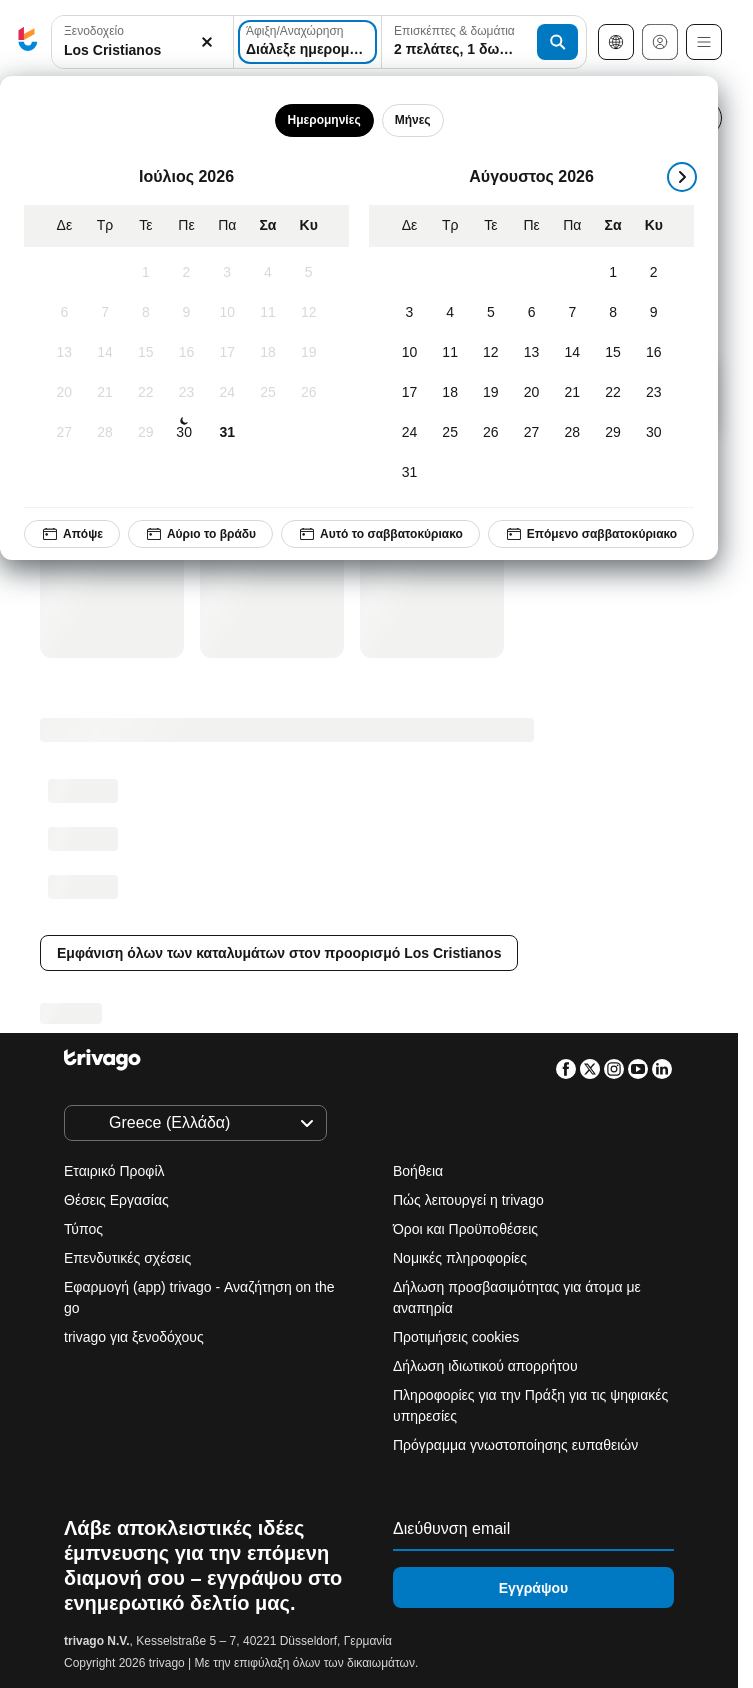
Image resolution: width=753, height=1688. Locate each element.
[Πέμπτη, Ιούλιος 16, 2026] (186, 353)
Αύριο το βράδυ (200, 534)
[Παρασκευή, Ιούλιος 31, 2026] (227, 433)
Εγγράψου (533, 1588)
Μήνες (413, 120)
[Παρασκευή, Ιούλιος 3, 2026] (227, 273)
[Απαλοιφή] (207, 42)
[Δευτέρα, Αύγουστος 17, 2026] (409, 393)
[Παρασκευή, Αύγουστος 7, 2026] (572, 313)
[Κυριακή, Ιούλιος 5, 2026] (308, 273)
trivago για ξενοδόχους (134, 1337)
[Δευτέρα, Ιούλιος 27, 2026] (64, 433)
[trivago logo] (28, 42)
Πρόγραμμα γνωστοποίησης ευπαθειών (515, 1445)
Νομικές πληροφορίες (460, 1258)
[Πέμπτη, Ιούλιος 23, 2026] (186, 393)
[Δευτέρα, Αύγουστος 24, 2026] (409, 433)
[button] (142, 42)
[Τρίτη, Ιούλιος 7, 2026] (105, 313)
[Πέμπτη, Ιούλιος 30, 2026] (184, 433)
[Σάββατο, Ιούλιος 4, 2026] (268, 273)
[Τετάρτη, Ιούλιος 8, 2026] (145, 313)
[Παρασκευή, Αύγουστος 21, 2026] (572, 393)
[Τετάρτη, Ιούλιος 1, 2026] (145, 273)
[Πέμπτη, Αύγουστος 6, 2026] (531, 313)
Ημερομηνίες (324, 120)
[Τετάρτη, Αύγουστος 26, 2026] (491, 433)
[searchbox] (142, 50)
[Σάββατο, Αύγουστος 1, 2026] (613, 273)
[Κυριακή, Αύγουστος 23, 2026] (653, 393)
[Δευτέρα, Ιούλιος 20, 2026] (64, 393)
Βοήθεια (418, 1171)
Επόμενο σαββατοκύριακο (591, 534)
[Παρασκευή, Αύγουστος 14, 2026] (572, 353)
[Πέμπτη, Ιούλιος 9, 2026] (186, 313)
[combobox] (142, 42)
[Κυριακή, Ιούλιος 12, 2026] (308, 313)
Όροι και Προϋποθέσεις (465, 1229)
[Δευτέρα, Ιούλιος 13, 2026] (64, 353)
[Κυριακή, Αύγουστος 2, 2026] (653, 273)
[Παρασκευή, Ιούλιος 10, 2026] (227, 313)
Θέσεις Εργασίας (116, 1200)
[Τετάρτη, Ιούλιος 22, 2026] (145, 393)
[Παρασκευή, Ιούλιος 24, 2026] (227, 393)
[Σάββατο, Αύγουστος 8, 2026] (613, 313)
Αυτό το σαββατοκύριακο (380, 534)
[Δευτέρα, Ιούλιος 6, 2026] (64, 313)
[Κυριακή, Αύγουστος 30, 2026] (653, 433)
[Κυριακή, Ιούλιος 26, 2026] (308, 393)
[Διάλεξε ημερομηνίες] (307, 42)
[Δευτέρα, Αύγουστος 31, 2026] (409, 473)
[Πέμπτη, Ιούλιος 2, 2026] (186, 273)
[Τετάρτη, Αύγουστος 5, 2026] (491, 313)
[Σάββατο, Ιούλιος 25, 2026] (268, 393)
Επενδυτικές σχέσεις (127, 1258)
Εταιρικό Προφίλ (114, 1171)
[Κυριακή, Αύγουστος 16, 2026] (653, 353)
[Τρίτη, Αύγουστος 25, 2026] (450, 433)
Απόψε (72, 534)
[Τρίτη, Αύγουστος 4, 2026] (450, 313)
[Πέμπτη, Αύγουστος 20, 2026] (531, 393)
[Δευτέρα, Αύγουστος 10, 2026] (409, 353)
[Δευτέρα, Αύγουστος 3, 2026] (409, 313)
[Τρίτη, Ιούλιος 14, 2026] (105, 353)
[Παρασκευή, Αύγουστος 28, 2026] (572, 433)
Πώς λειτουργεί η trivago (468, 1200)
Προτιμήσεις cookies (458, 1337)
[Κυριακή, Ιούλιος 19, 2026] (308, 353)
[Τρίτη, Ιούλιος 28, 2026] (105, 433)
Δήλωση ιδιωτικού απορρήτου (485, 1366)
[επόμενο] (682, 177)
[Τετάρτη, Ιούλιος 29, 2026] (145, 433)
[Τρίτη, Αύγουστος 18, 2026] (450, 393)
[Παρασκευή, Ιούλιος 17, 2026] (227, 353)
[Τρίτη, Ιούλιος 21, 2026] (105, 393)
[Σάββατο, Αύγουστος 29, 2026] (613, 433)
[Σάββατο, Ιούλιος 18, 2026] (268, 353)
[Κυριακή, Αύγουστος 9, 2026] (653, 313)
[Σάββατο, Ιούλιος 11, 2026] (268, 313)
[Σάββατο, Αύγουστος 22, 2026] (613, 393)
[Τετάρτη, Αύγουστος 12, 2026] (491, 353)
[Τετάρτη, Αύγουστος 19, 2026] (491, 393)
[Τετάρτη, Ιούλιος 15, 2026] (145, 353)
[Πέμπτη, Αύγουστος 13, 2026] (531, 353)
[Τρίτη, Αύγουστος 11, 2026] (450, 353)
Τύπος (83, 1229)
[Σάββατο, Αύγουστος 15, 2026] (613, 353)
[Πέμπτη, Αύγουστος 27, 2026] (531, 433)
